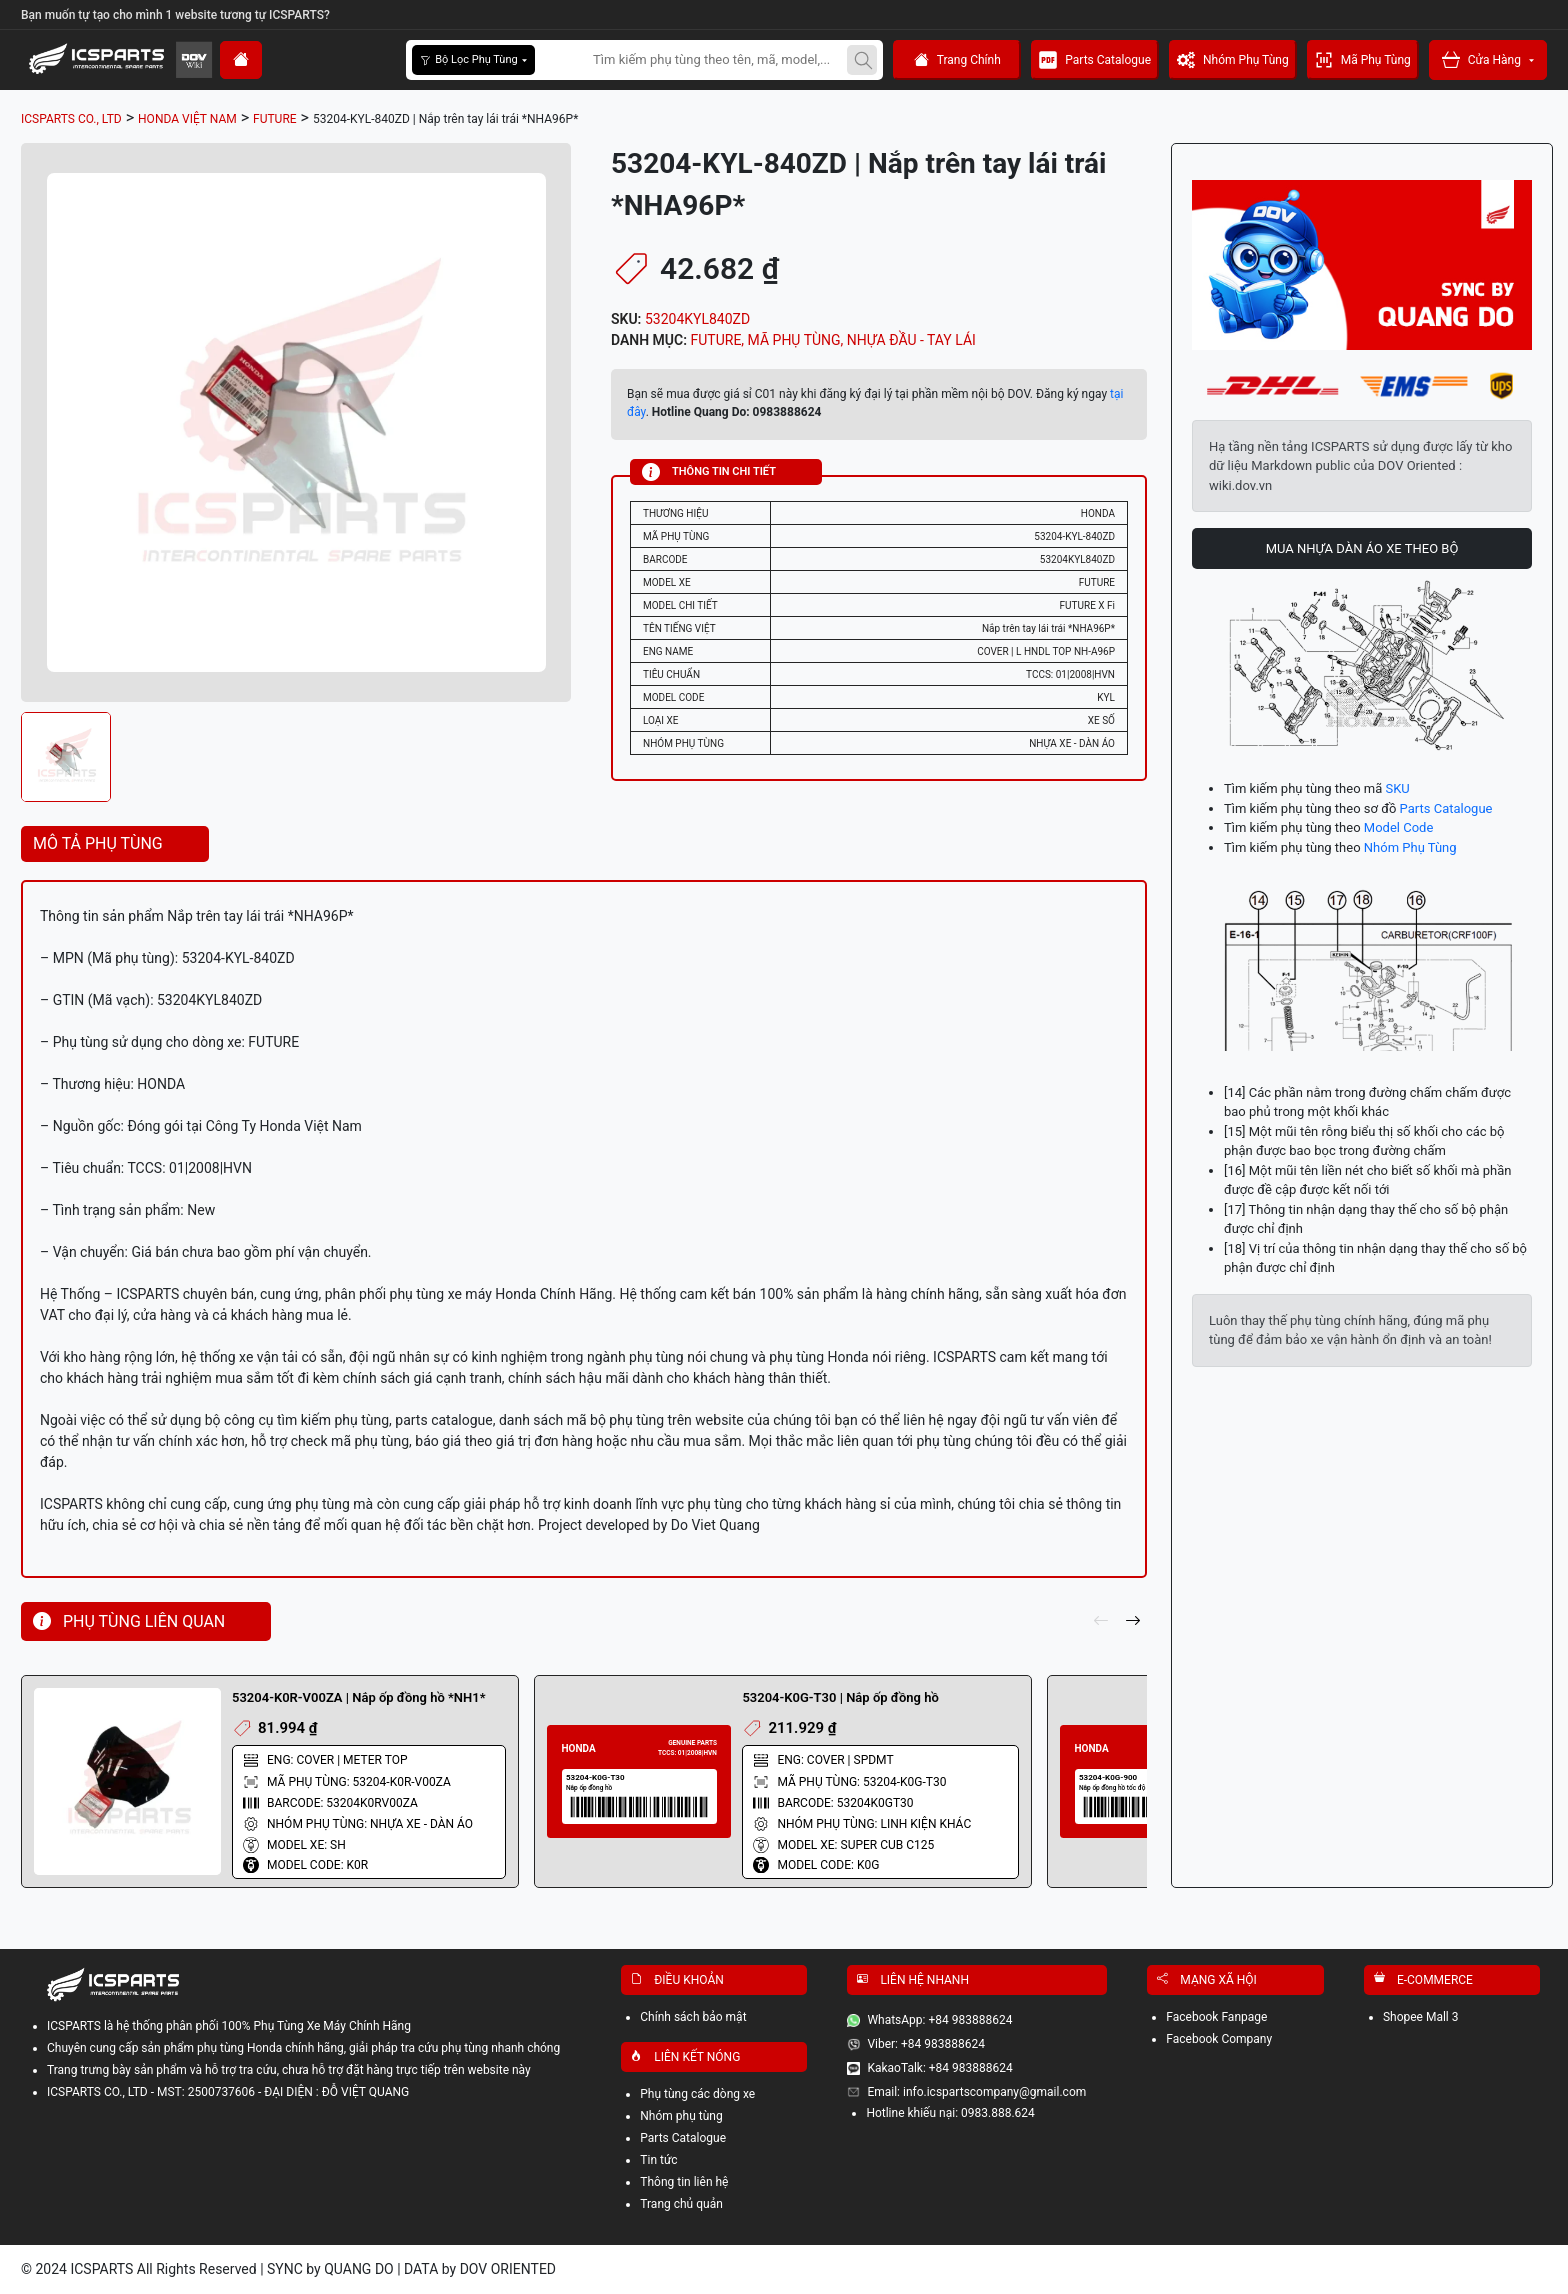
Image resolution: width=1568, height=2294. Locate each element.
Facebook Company (1219, 2039)
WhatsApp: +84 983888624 (939, 2020)
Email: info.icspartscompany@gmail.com (976, 2092)
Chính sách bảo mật (693, 2017)
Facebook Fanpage (1216, 2017)
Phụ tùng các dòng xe (697, 2094)
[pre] (1101, 1622)
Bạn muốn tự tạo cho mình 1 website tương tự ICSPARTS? (175, 15)
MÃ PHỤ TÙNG (794, 340)
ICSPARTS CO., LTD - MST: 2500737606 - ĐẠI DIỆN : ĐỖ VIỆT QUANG (228, 2092)
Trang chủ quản (681, 2204)
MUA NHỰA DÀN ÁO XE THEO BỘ (1362, 548)
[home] (241, 60)
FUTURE (716, 340)
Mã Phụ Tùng (1363, 60)
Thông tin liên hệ (684, 2182)
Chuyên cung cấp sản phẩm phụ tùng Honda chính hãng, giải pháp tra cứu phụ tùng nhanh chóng (303, 2048)
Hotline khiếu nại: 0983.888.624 (950, 2113)
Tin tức (658, 2160)
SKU (1397, 788)
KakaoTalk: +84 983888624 (939, 2068)
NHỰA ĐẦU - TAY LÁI (911, 340)
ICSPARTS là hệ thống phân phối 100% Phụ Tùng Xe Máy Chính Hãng (229, 2026)
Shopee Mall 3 (1421, 2017)
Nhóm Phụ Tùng (1233, 60)
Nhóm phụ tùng (681, 2116)
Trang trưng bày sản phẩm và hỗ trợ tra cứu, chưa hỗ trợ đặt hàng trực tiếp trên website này (289, 2070)
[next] (1133, 1622)
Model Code (1398, 827)
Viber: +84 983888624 (926, 2044)
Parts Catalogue (1095, 60)
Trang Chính (957, 60)
